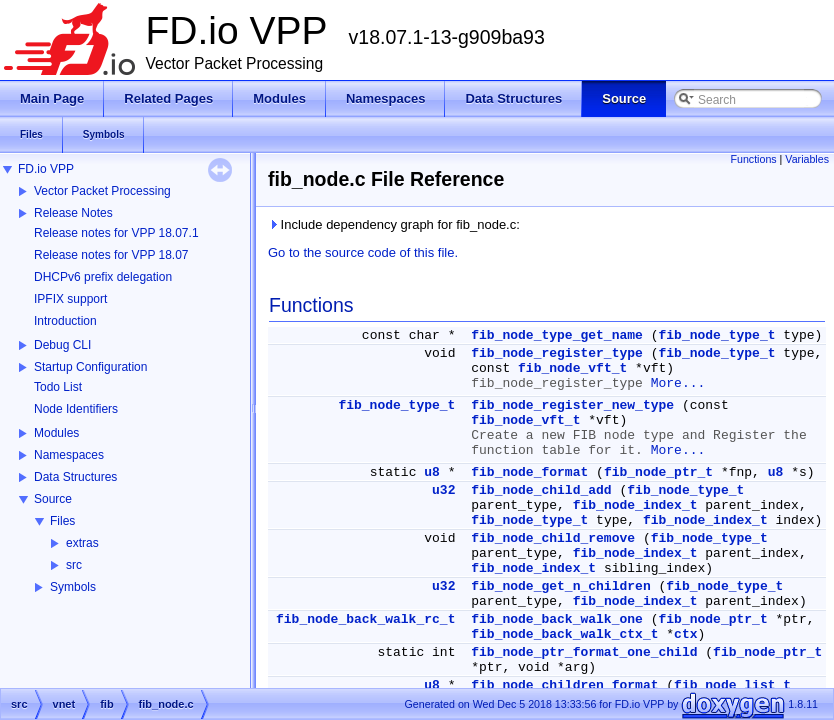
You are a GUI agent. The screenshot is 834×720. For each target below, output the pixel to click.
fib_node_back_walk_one (557, 619)
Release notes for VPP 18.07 (111, 255)
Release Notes (73, 213)
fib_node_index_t (635, 505)
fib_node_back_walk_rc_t (365, 619)
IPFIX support (70, 299)
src (74, 565)
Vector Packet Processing (102, 191)
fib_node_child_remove (553, 538)
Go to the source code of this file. (363, 252)
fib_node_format (529, 472)
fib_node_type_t (717, 335)
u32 (443, 490)
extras (82, 543)
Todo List (58, 387)
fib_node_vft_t (572, 368)
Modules (56, 433)
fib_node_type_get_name (557, 335)
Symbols (73, 587)
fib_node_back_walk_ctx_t (564, 634)
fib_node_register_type (557, 353)
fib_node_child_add (541, 490)
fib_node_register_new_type (572, 405)
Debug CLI (62, 345)
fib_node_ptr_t (658, 472)
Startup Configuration (90, 367)
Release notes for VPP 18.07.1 (116, 233)
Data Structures (75, 477)
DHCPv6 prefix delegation (103, 277)
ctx (685, 634)
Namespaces (69, 455)
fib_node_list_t (732, 685)
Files (62, 521)
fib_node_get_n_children (560, 586)
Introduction (65, 321)
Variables (807, 159)
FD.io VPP (46, 169)
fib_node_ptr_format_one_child (584, 652)
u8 (432, 472)
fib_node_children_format (564, 685)
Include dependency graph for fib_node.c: (394, 224)
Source (53, 499)
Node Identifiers (76, 409)
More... (678, 383)
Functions (753, 159)
